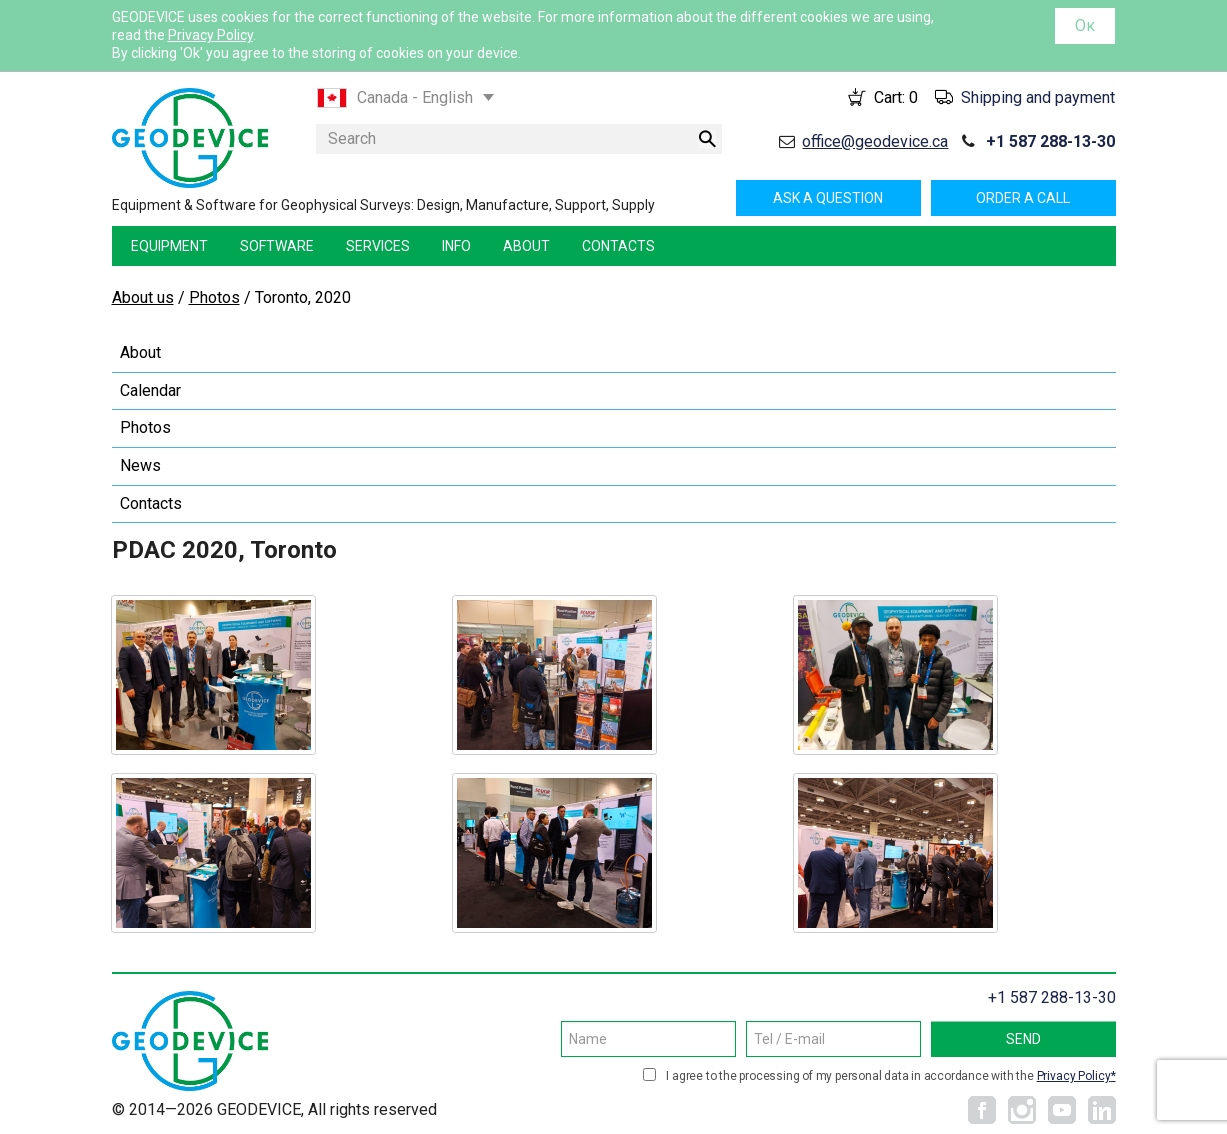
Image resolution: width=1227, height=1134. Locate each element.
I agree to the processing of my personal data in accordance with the (890, 1076)
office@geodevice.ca (875, 141)
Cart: (896, 97)
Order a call (1023, 198)
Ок (1085, 25)
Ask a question (828, 198)
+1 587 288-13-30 (1050, 141)
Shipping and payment (1038, 97)
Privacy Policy (210, 35)
